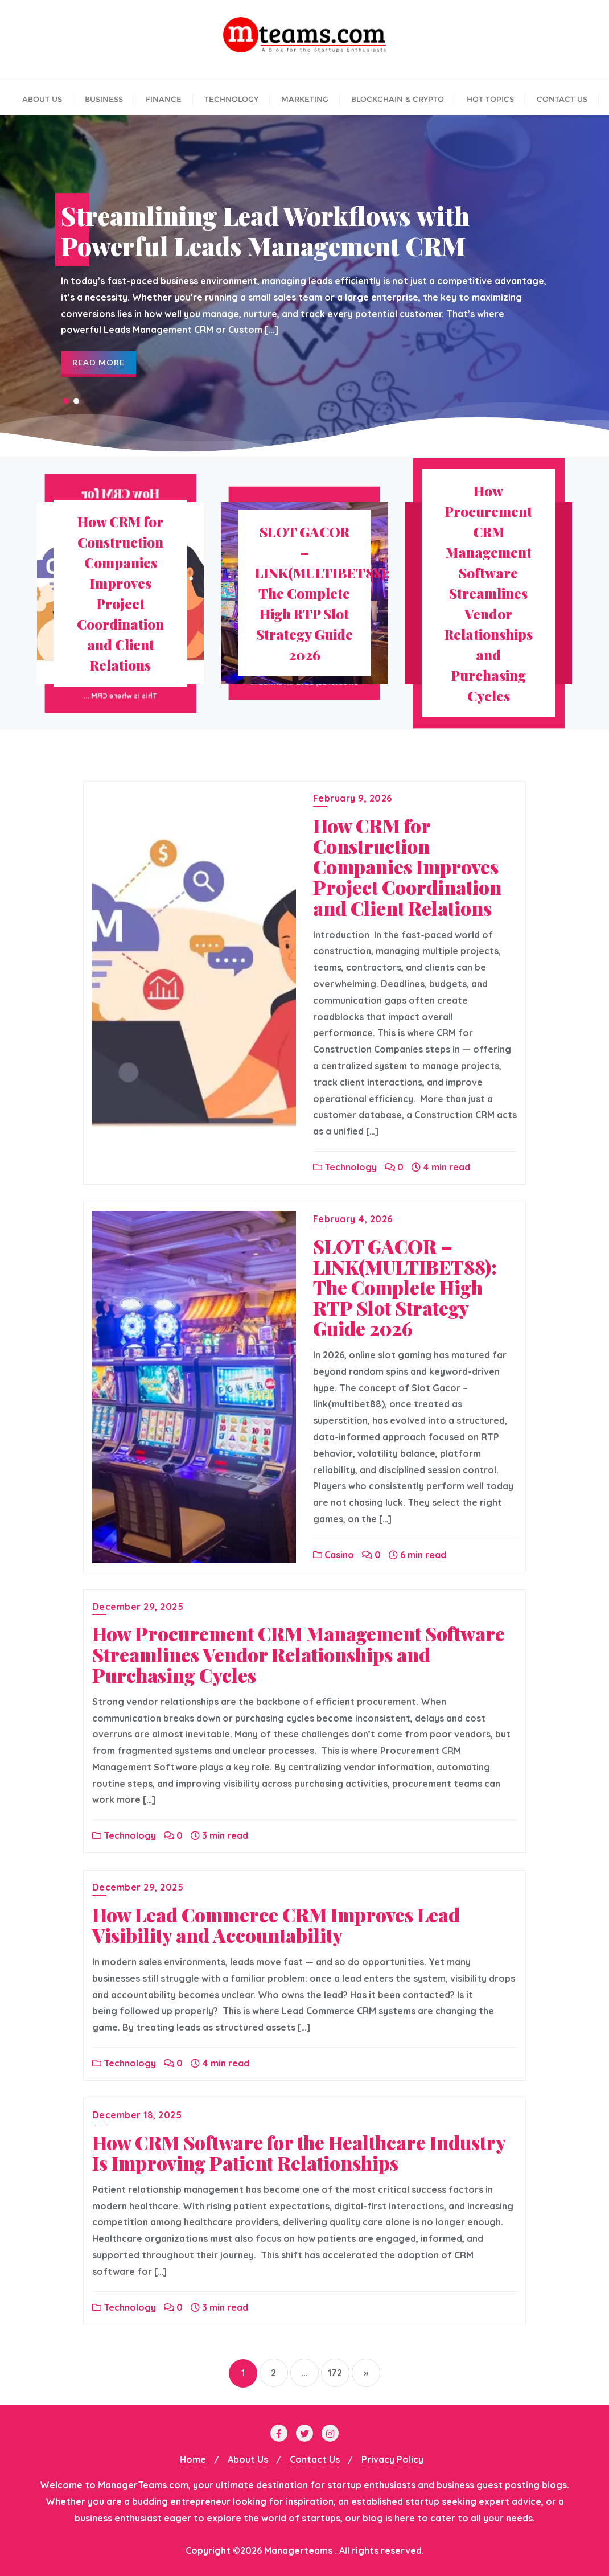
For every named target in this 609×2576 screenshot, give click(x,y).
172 (335, 2372)
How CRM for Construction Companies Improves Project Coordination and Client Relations (407, 866)
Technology (345, 1167)
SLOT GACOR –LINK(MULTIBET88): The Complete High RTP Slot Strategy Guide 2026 (405, 1287)
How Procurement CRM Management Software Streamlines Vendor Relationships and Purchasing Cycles (298, 1654)
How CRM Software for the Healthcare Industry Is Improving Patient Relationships (298, 2152)
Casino (333, 1554)
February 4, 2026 (353, 1219)
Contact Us (315, 2459)
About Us (248, 2459)
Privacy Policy (392, 2459)
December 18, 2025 (137, 2115)
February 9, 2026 (352, 798)
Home (193, 2459)
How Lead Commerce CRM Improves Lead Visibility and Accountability (276, 1925)
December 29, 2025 (138, 1606)
